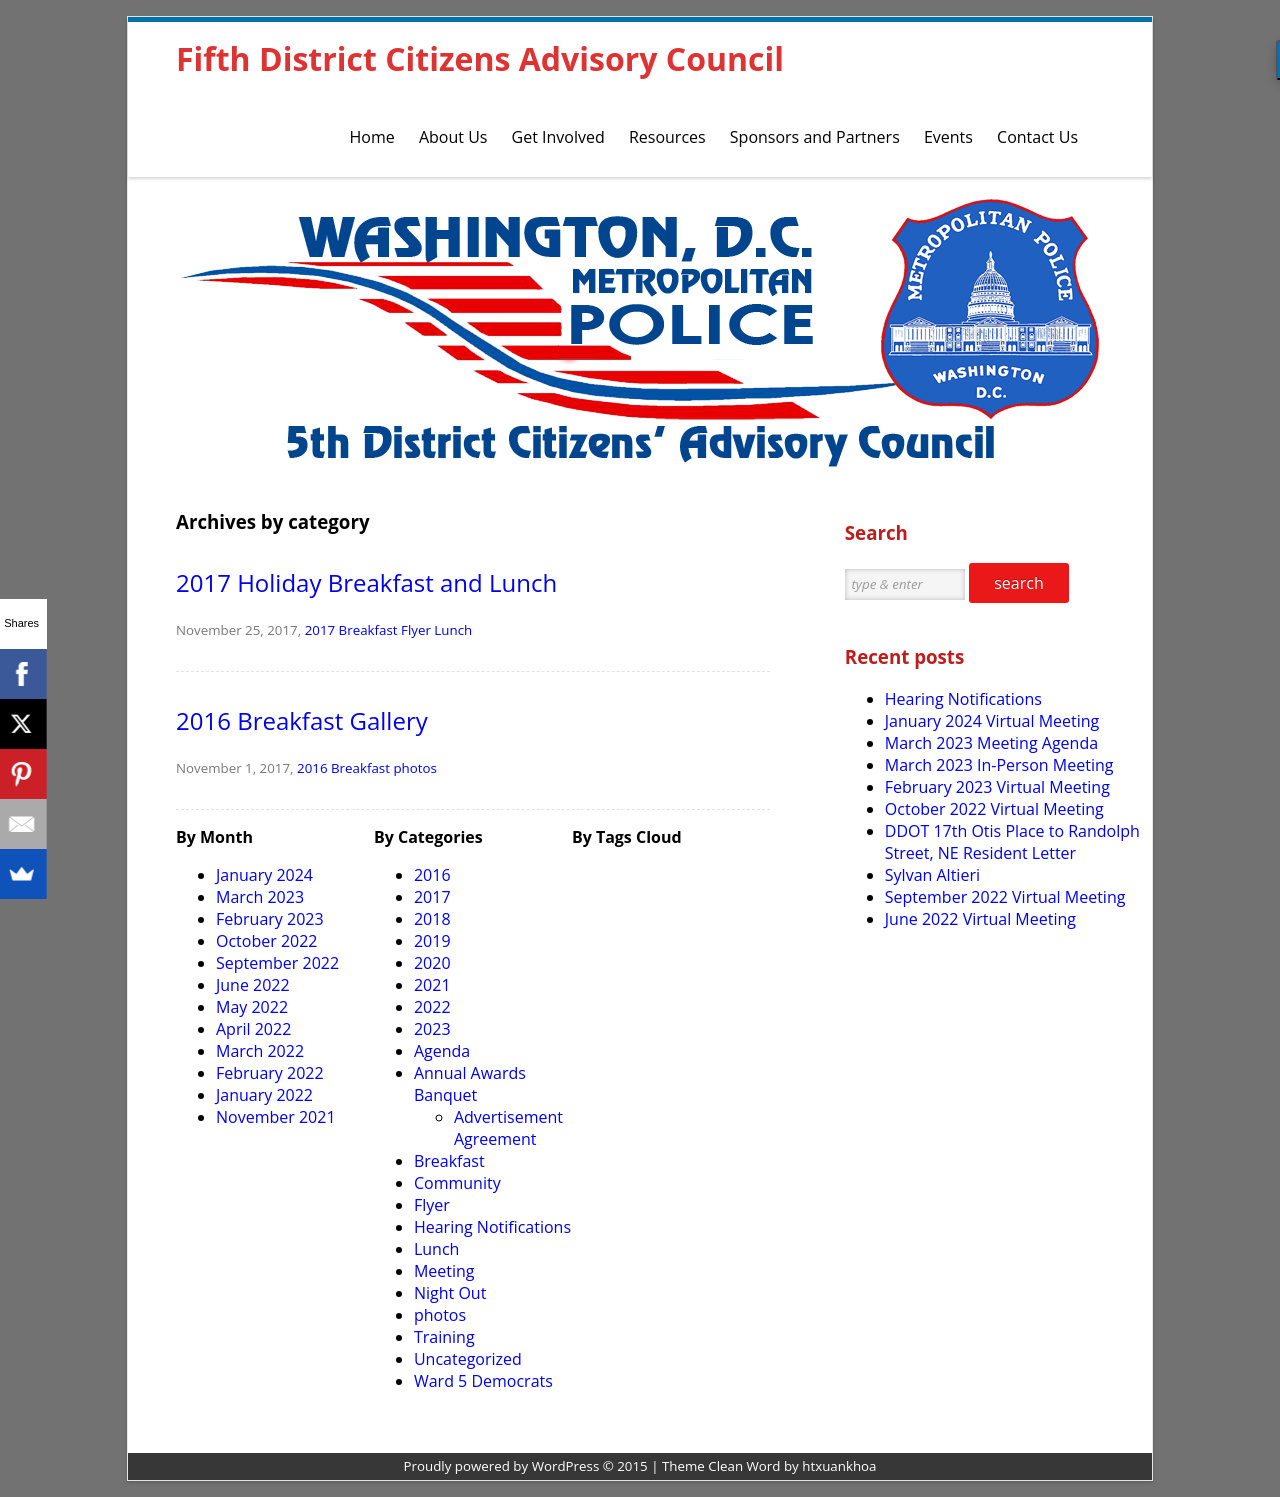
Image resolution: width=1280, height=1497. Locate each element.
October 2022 (267, 941)
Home (372, 137)
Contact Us (1037, 137)
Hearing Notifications (492, 1227)
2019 (432, 941)
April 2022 (253, 1029)
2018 (432, 919)
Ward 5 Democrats (483, 1381)
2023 (432, 1029)
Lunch (453, 630)
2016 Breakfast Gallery (302, 720)
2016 (312, 768)
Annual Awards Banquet (470, 1084)
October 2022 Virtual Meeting (994, 809)
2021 (432, 985)
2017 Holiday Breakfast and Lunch (366, 582)
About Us (453, 137)
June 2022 (253, 985)
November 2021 (276, 1117)
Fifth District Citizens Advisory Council (480, 58)
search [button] (1019, 583)
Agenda (442, 1051)
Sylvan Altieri (932, 875)
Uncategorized (468, 1359)
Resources (667, 137)
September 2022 (277, 963)
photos (414, 768)
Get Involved (558, 137)
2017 (320, 630)
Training (444, 1337)
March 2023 (260, 897)
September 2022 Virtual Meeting (1005, 897)
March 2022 (260, 1051)
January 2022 (264, 1095)
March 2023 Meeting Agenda (991, 743)
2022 (432, 1007)
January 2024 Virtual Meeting (992, 721)
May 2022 (252, 1007)
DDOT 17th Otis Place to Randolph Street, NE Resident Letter (1012, 842)
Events (948, 137)
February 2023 (270, 919)
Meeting (444, 1271)
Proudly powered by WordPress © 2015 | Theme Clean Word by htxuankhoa (640, 1466)
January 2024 (264, 875)
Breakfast (368, 630)
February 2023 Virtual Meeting (997, 787)
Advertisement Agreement (508, 1128)
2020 (432, 963)
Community (457, 1183)
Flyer (416, 630)
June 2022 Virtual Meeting (980, 919)
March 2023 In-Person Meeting (999, 765)
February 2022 (270, 1073)
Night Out (450, 1293)
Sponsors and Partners (815, 137)
